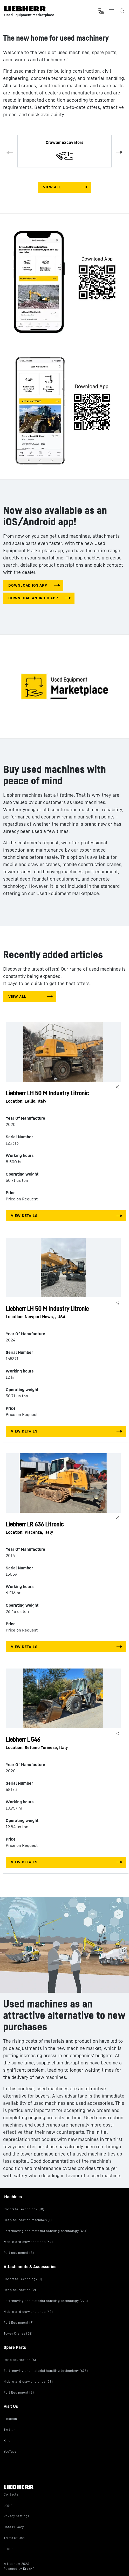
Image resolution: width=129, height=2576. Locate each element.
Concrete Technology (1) (23, 2279)
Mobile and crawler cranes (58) (28, 2381)
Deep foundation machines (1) (28, 2220)
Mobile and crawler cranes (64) (28, 2242)
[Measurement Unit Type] (101, 11)
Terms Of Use (14, 2538)
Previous (10, 153)
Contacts (11, 2494)
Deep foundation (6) (20, 2360)
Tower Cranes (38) (18, 2333)
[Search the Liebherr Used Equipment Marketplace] (122, 11)
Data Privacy (14, 2527)
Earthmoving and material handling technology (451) (46, 2231)
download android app (33, 598)
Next (118, 151)
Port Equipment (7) (18, 2322)
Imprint (9, 2549)
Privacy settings (16, 2516)
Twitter (9, 2430)
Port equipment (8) (19, 2253)
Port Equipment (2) (19, 2392)
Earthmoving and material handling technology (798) (46, 2301)
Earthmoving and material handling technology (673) (46, 2371)
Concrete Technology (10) (24, 2209)
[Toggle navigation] (111, 11)
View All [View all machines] (52, 187)
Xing (7, 2440)
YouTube (10, 2451)
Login (8, 2505)
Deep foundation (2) (20, 2290)
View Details (24, 1215)
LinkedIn (10, 2419)
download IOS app (27, 585)
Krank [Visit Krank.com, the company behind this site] (28, 2569)
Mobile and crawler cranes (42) (28, 2312)
